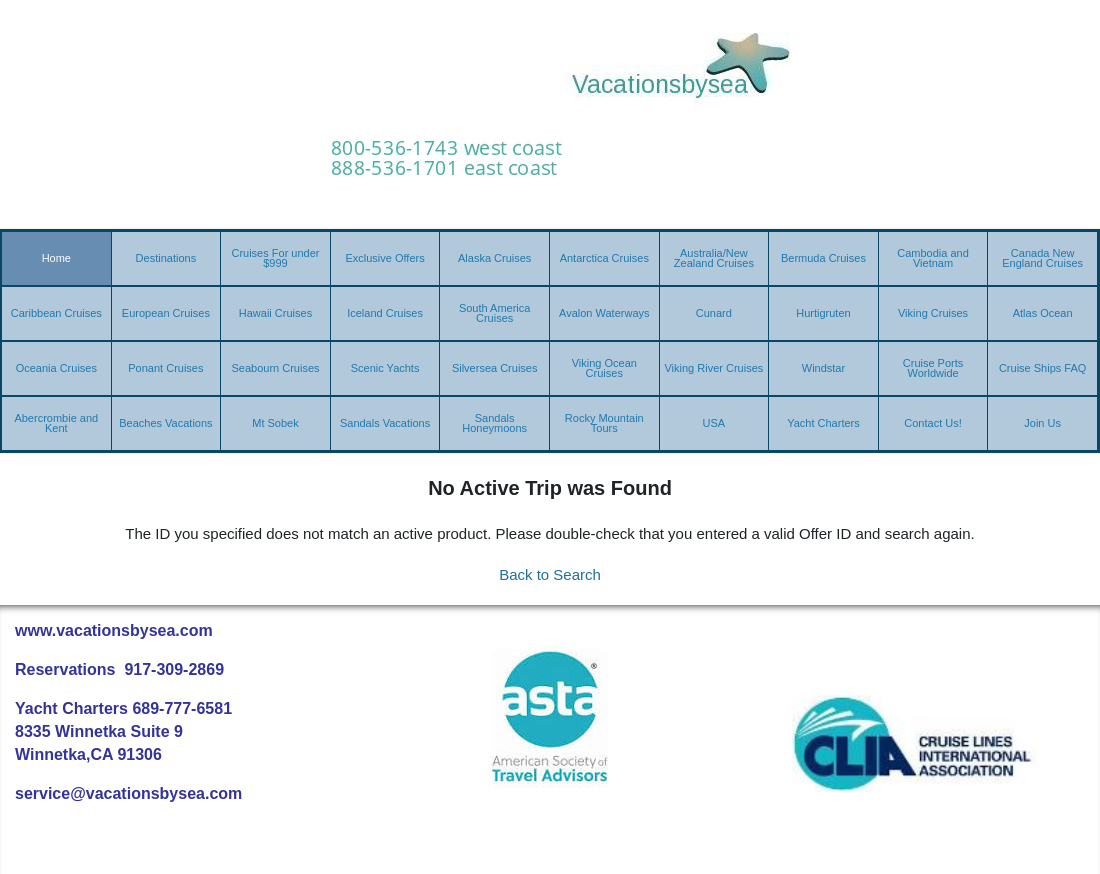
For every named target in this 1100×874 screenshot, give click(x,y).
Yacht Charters (823, 423)
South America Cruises (495, 313)
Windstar (823, 368)
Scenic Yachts (385, 368)
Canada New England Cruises (1042, 258)
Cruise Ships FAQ (1042, 368)
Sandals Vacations (385, 423)
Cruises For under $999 (275, 258)
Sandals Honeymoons (494, 423)
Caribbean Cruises (56, 313)
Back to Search (550, 574)
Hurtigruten (823, 313)
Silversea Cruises (495, 368)
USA (714, 423)
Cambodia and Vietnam (933, 258)
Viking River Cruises (713, 368)
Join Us (1042, 423)
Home (56, 258)
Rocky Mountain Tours (604, 423)
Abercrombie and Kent (56, 423)
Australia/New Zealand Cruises (714, 258)
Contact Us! (932, 423)
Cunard (714, 313)
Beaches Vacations (165, 423)
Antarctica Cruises (604, 258)
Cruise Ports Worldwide (933, 368)
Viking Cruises (933, 313)
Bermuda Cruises (823, 258)
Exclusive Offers (384, 258)
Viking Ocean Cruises (604, 368)
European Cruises (166, 313)
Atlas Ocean (1043, 313)
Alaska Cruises (494, 258)
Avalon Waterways (604, 313)
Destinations (166, 258)
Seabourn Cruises (275, 368)
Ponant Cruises (165, 368)
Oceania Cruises (56, 368)
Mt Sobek (275, 423)
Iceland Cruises (385, 313)
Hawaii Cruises (275, 313)
